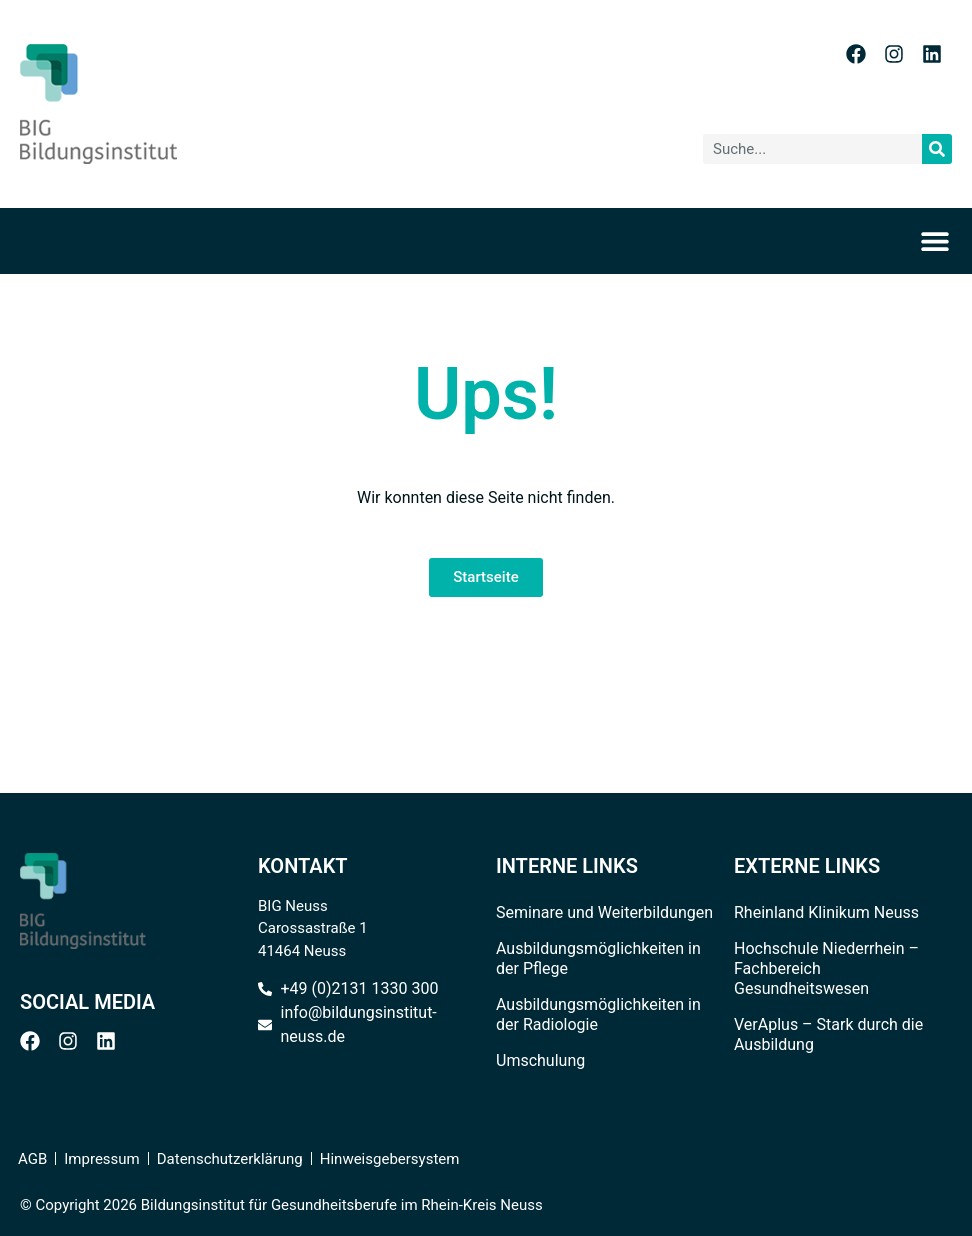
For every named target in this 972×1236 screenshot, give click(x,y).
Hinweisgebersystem (390, 1159)
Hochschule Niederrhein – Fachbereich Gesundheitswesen (826, 968)
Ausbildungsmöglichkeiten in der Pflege (598, 958)
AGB (32, 1159)
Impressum (101, 1159)
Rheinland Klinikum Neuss (826, 912)
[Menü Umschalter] (941, 241)
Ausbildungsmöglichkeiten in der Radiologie (598, 1014)
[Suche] (937, 149)
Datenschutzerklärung (230, 1159)
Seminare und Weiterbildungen (604, 912)
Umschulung (540, 1060)
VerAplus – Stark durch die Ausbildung (828, 1034)
